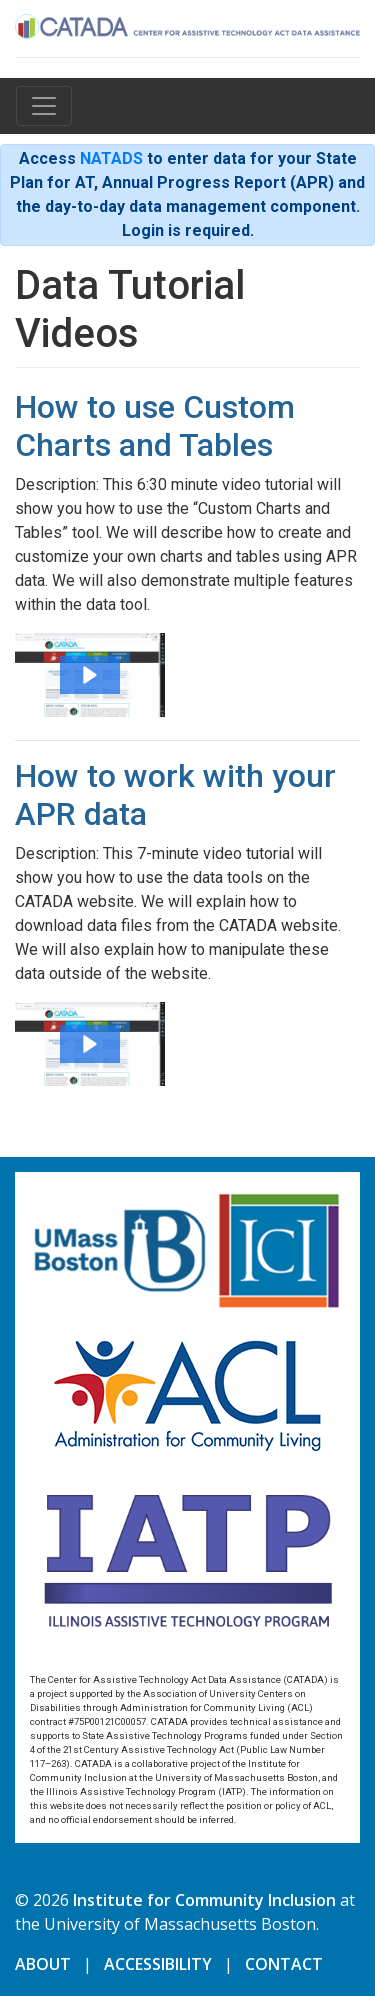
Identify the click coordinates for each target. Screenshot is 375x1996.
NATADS (111, 158)
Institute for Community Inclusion (204, 1900)
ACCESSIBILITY (158, 1964)
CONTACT (284, 1964)
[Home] (187, 23)
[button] (90, 675)
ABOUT (43, 1964)
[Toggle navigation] (44, 106)
